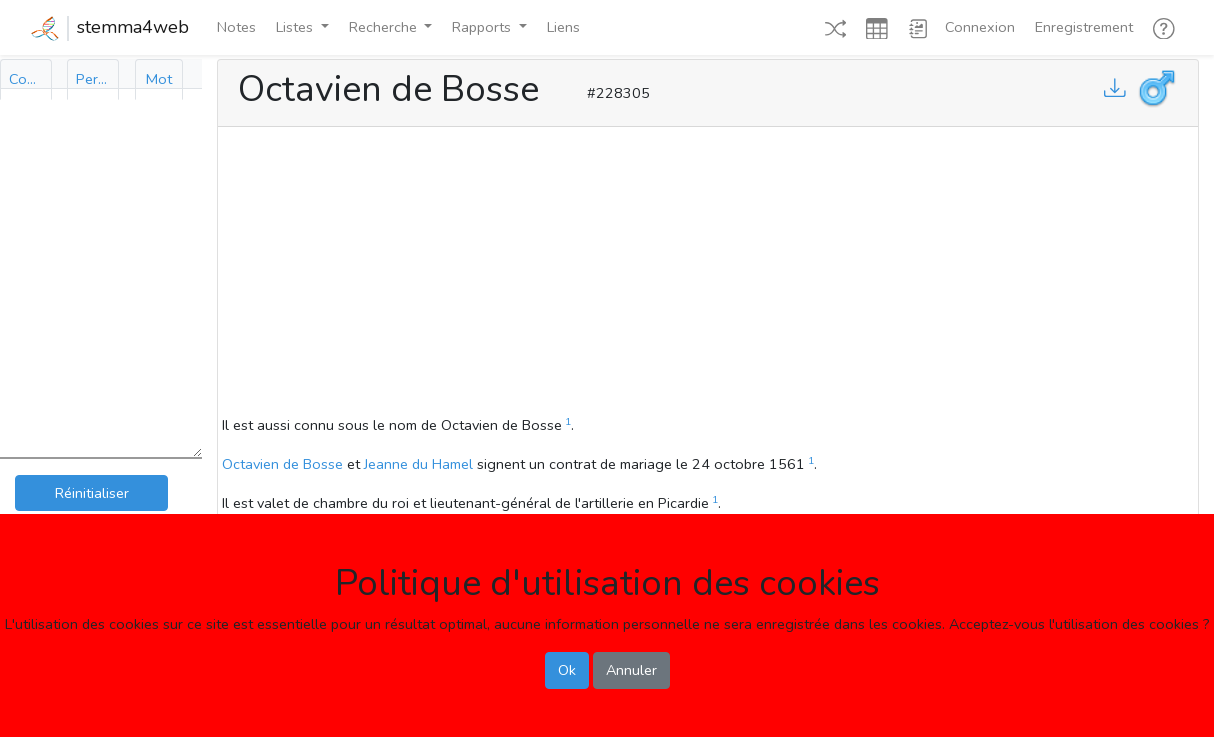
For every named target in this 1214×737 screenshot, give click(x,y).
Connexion (980, 27)
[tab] (26, 79)
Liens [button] (563, 27)
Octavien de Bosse (282, 464)
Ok (567, 670)
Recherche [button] (385, 27)
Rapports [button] (483, 27)
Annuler (631, 670)
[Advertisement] (708, 274)
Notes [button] (236, 27)
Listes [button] (296, 27)
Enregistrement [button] (1084, 27)
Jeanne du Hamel (418, 464)
